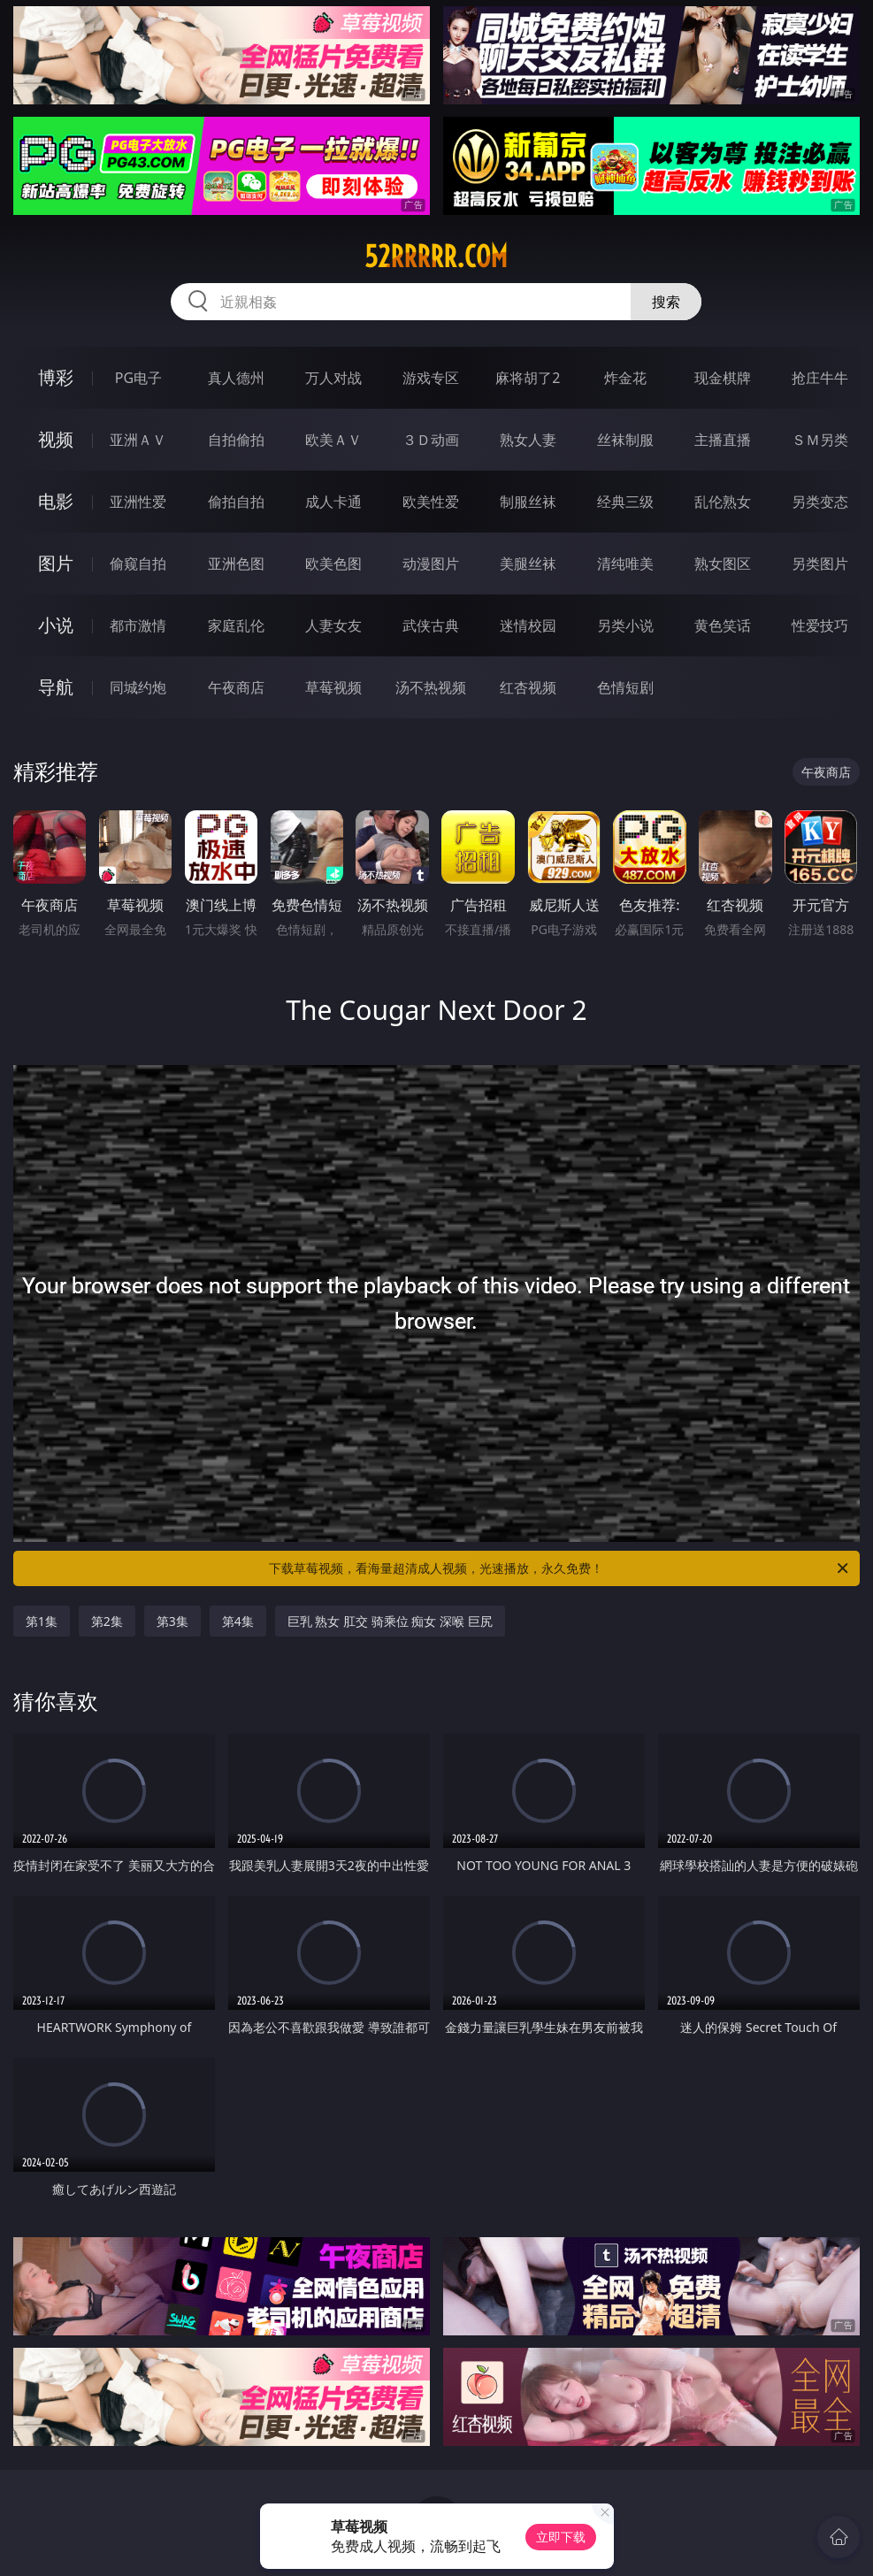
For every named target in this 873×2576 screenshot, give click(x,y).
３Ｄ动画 (430, 439)
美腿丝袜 (528, 563)
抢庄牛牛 (820, 377)
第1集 (41, 1621)
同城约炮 (138, 687)
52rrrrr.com (436, 256)
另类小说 (625, 625)
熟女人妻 (528, 439)
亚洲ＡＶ (138, 439)
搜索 (666, 301)
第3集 (172, 1621)
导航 (55, 687)
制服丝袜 (528, 501)
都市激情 (138, 625)
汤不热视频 (430, 687)
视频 (55, 439)
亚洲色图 (236, 563)
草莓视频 (333, 687)
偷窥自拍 (138, 563)
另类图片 (820, 563)
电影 (55, 501)
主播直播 (722, 439)
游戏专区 (430, 377)
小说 (55, 625)
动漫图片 (430, 563)
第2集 (107, 1621)
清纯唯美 (625, 563)
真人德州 (236, 377)
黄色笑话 (722, 625)
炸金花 (625, 377)
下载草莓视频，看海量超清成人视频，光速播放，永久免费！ (560, 1568)
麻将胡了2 (527, 377)
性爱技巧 (820, 625)
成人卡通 (333, 501)
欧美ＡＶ (333, 439)
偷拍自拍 (236, 501)
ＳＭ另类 (820, 439)
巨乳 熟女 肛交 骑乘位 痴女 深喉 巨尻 (390, 1621)
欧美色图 (333, 563)
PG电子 (138, 377)
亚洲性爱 (138, 501)
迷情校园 (528, 625)
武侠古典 (430, 625)
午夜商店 (236, 687)
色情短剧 (625, 687)
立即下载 (561, 2536)
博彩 (55, 377)
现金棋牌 (722, 377)
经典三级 (625, 501)
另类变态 (820, 501)
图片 (55, 563)
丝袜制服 (625, 439)
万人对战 (333, 377)
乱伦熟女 (722, 501)
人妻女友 (333, 625)
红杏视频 (528, 687)
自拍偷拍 (236, 439)
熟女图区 (722, 563)
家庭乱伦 (236, 625)
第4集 (238, 1621)
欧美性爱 (430, 501)
